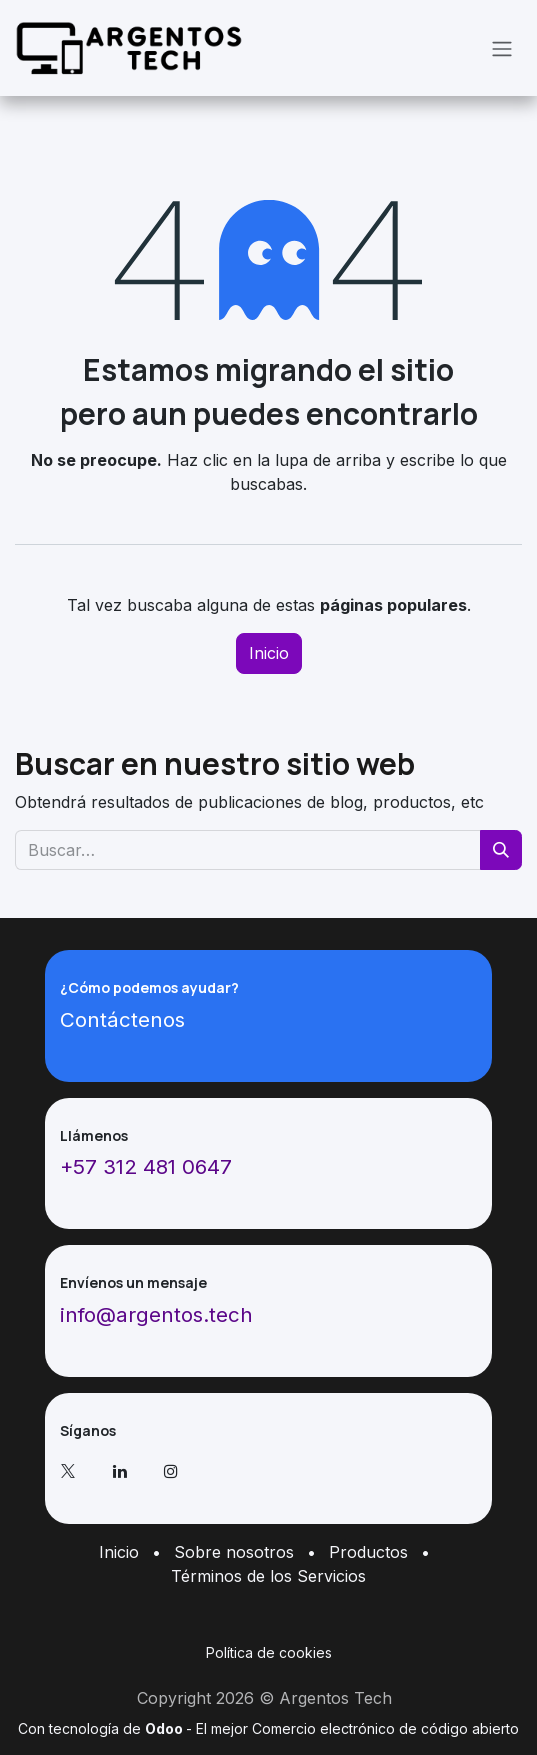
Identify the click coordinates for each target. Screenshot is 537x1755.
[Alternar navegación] (502, 48)
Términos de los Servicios (268, 1576)
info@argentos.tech (156, 1314)
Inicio (269, 653)
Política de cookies (269, 1652)
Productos (368, 1552)
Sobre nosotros (234, 1552)
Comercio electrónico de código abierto (385, 1728)
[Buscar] (501, 850)
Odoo (165, 1728)
